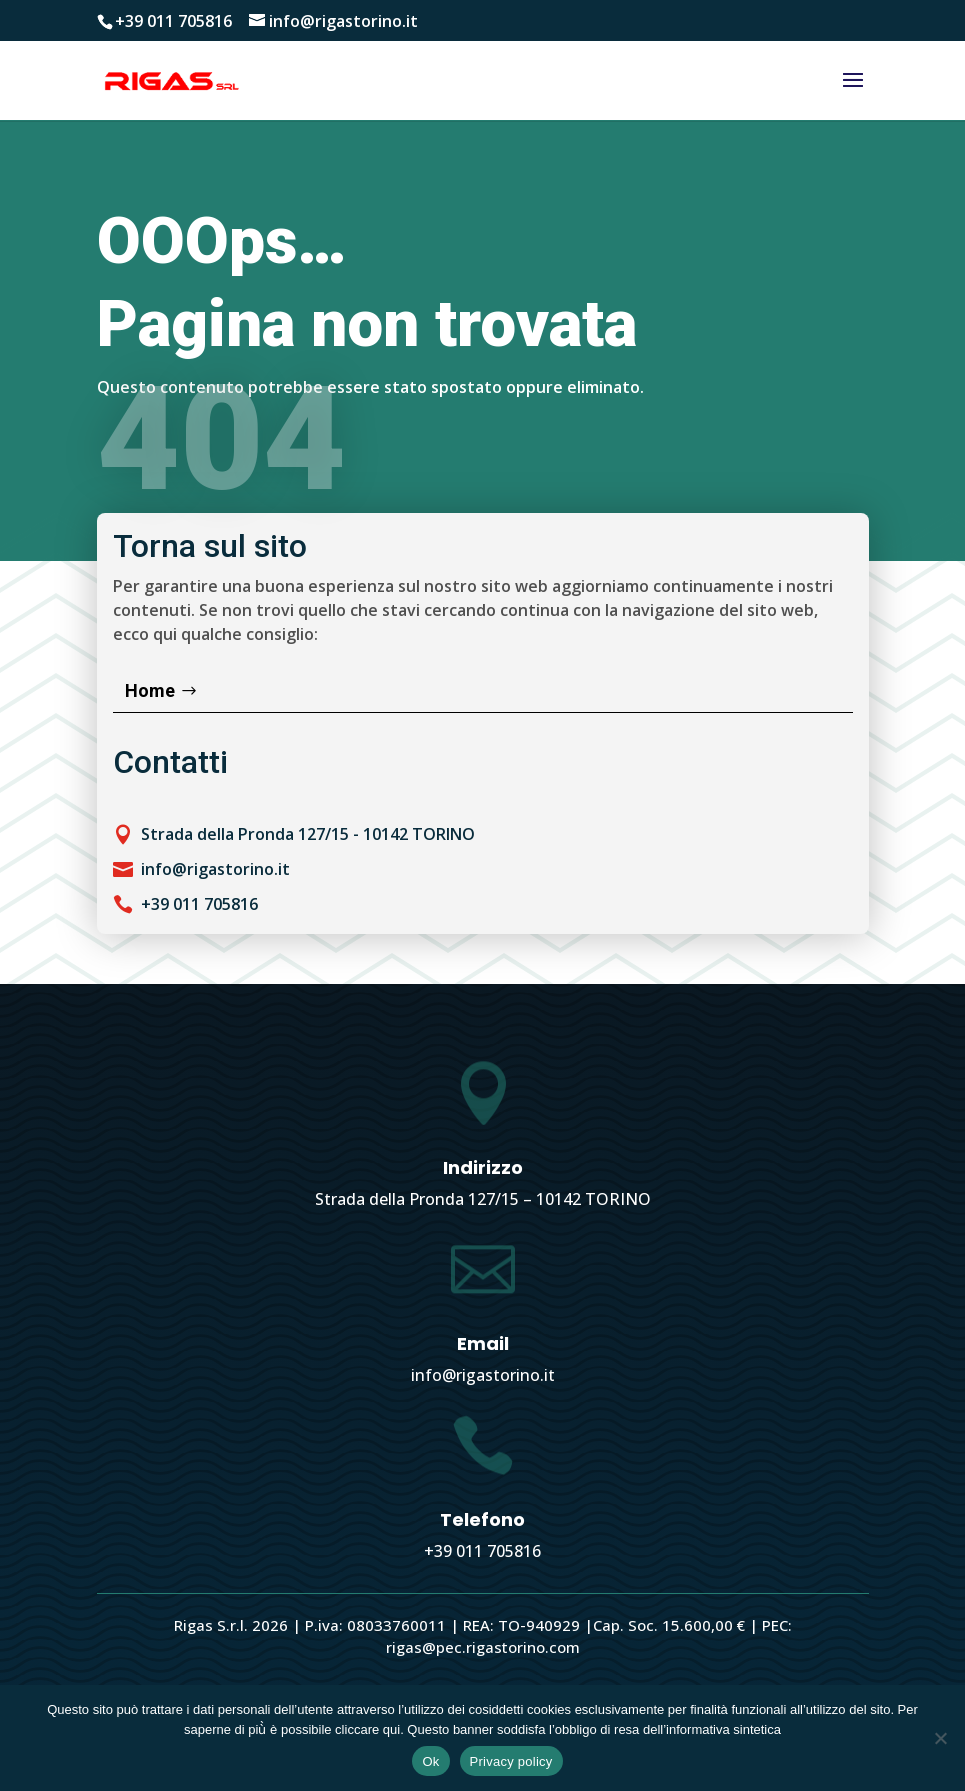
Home (150, 690)
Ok (430, 1761)
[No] (940, 1738)
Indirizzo (483, 1167)
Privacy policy (511, 1761)
